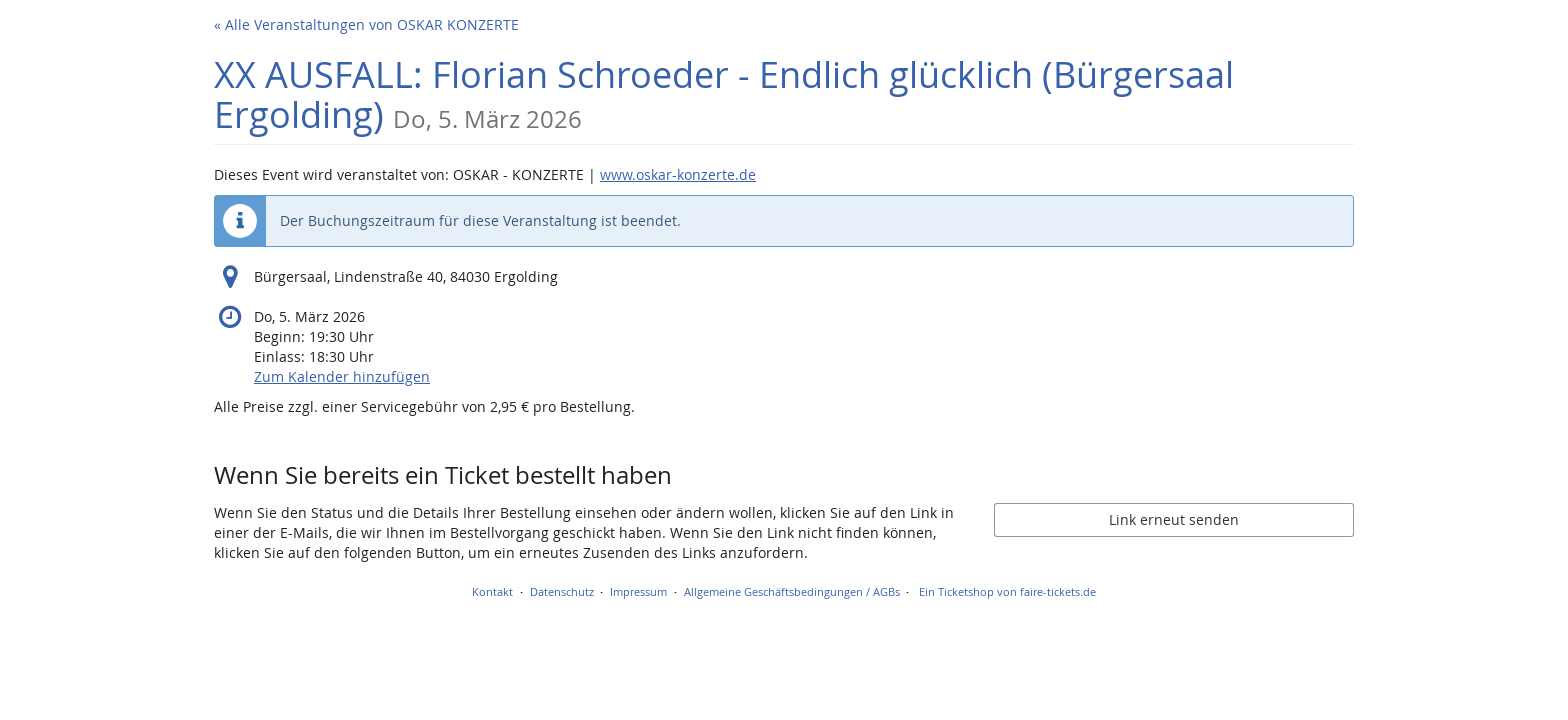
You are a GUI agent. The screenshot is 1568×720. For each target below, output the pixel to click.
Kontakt (492, 591)
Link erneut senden (1174, 519)
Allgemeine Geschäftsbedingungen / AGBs (792, 591)
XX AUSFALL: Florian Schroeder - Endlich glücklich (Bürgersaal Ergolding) (724, 94)
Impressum (638, 591)
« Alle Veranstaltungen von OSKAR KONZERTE (366, 24)
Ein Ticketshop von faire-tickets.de (1007, 591)
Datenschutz (562, 591)
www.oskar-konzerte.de (678, 174)
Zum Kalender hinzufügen (342, 376)
